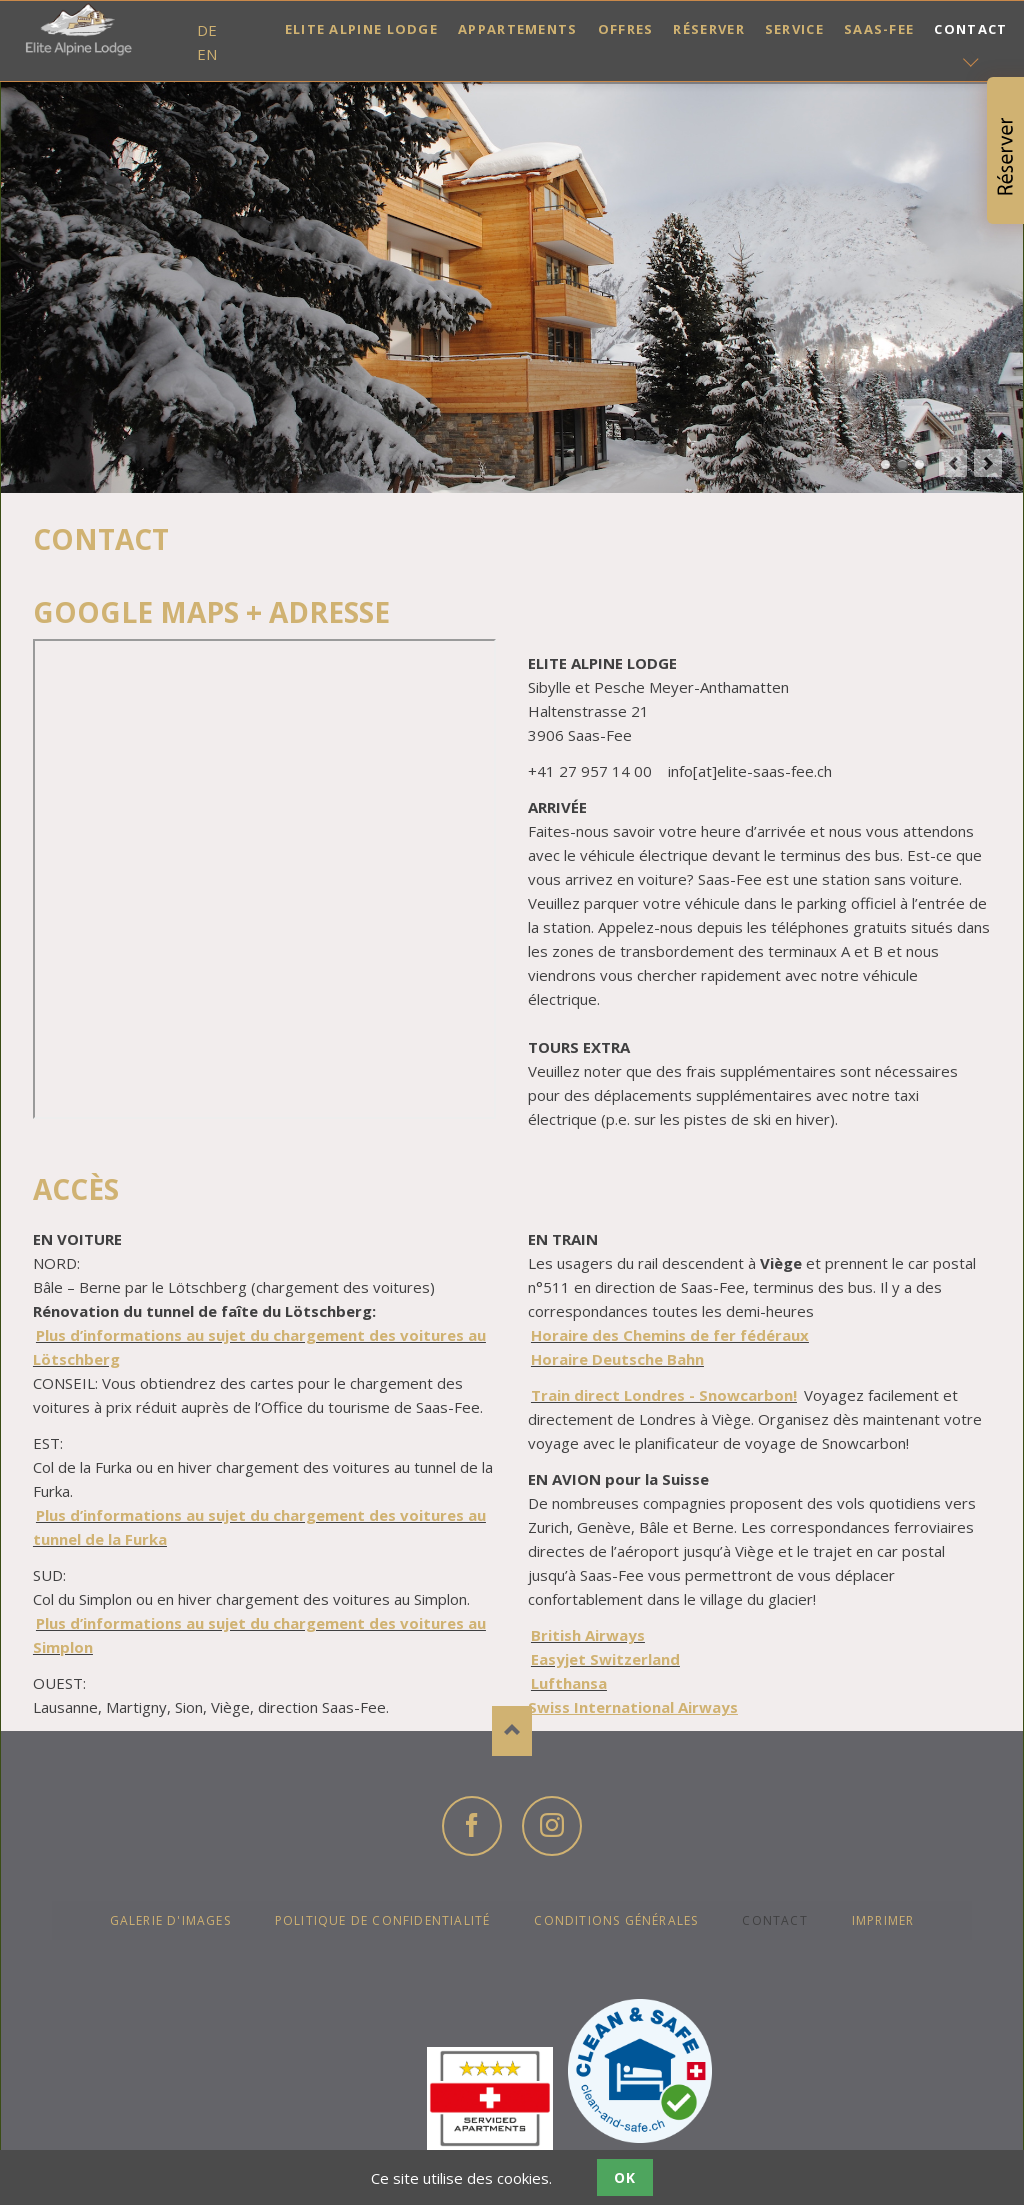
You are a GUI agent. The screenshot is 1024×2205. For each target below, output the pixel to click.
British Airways (588, 1635)
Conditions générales (616, 1920)
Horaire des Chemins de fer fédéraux (670, 1335)
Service (794, 29)
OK (625, 2177)
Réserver (708, 29)
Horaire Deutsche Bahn (617, 1359)
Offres (626, 29)
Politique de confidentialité (383, 1920)
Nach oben (512, 1731)
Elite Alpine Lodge (361, 29)
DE (207, 30)
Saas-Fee (879, 29)
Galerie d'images (170, 1920)
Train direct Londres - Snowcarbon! (664, 1395)
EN (207, 54)
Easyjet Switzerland (605, 1659)
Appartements (518, 29)
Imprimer (883, 1920)
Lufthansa (569, 1683)
